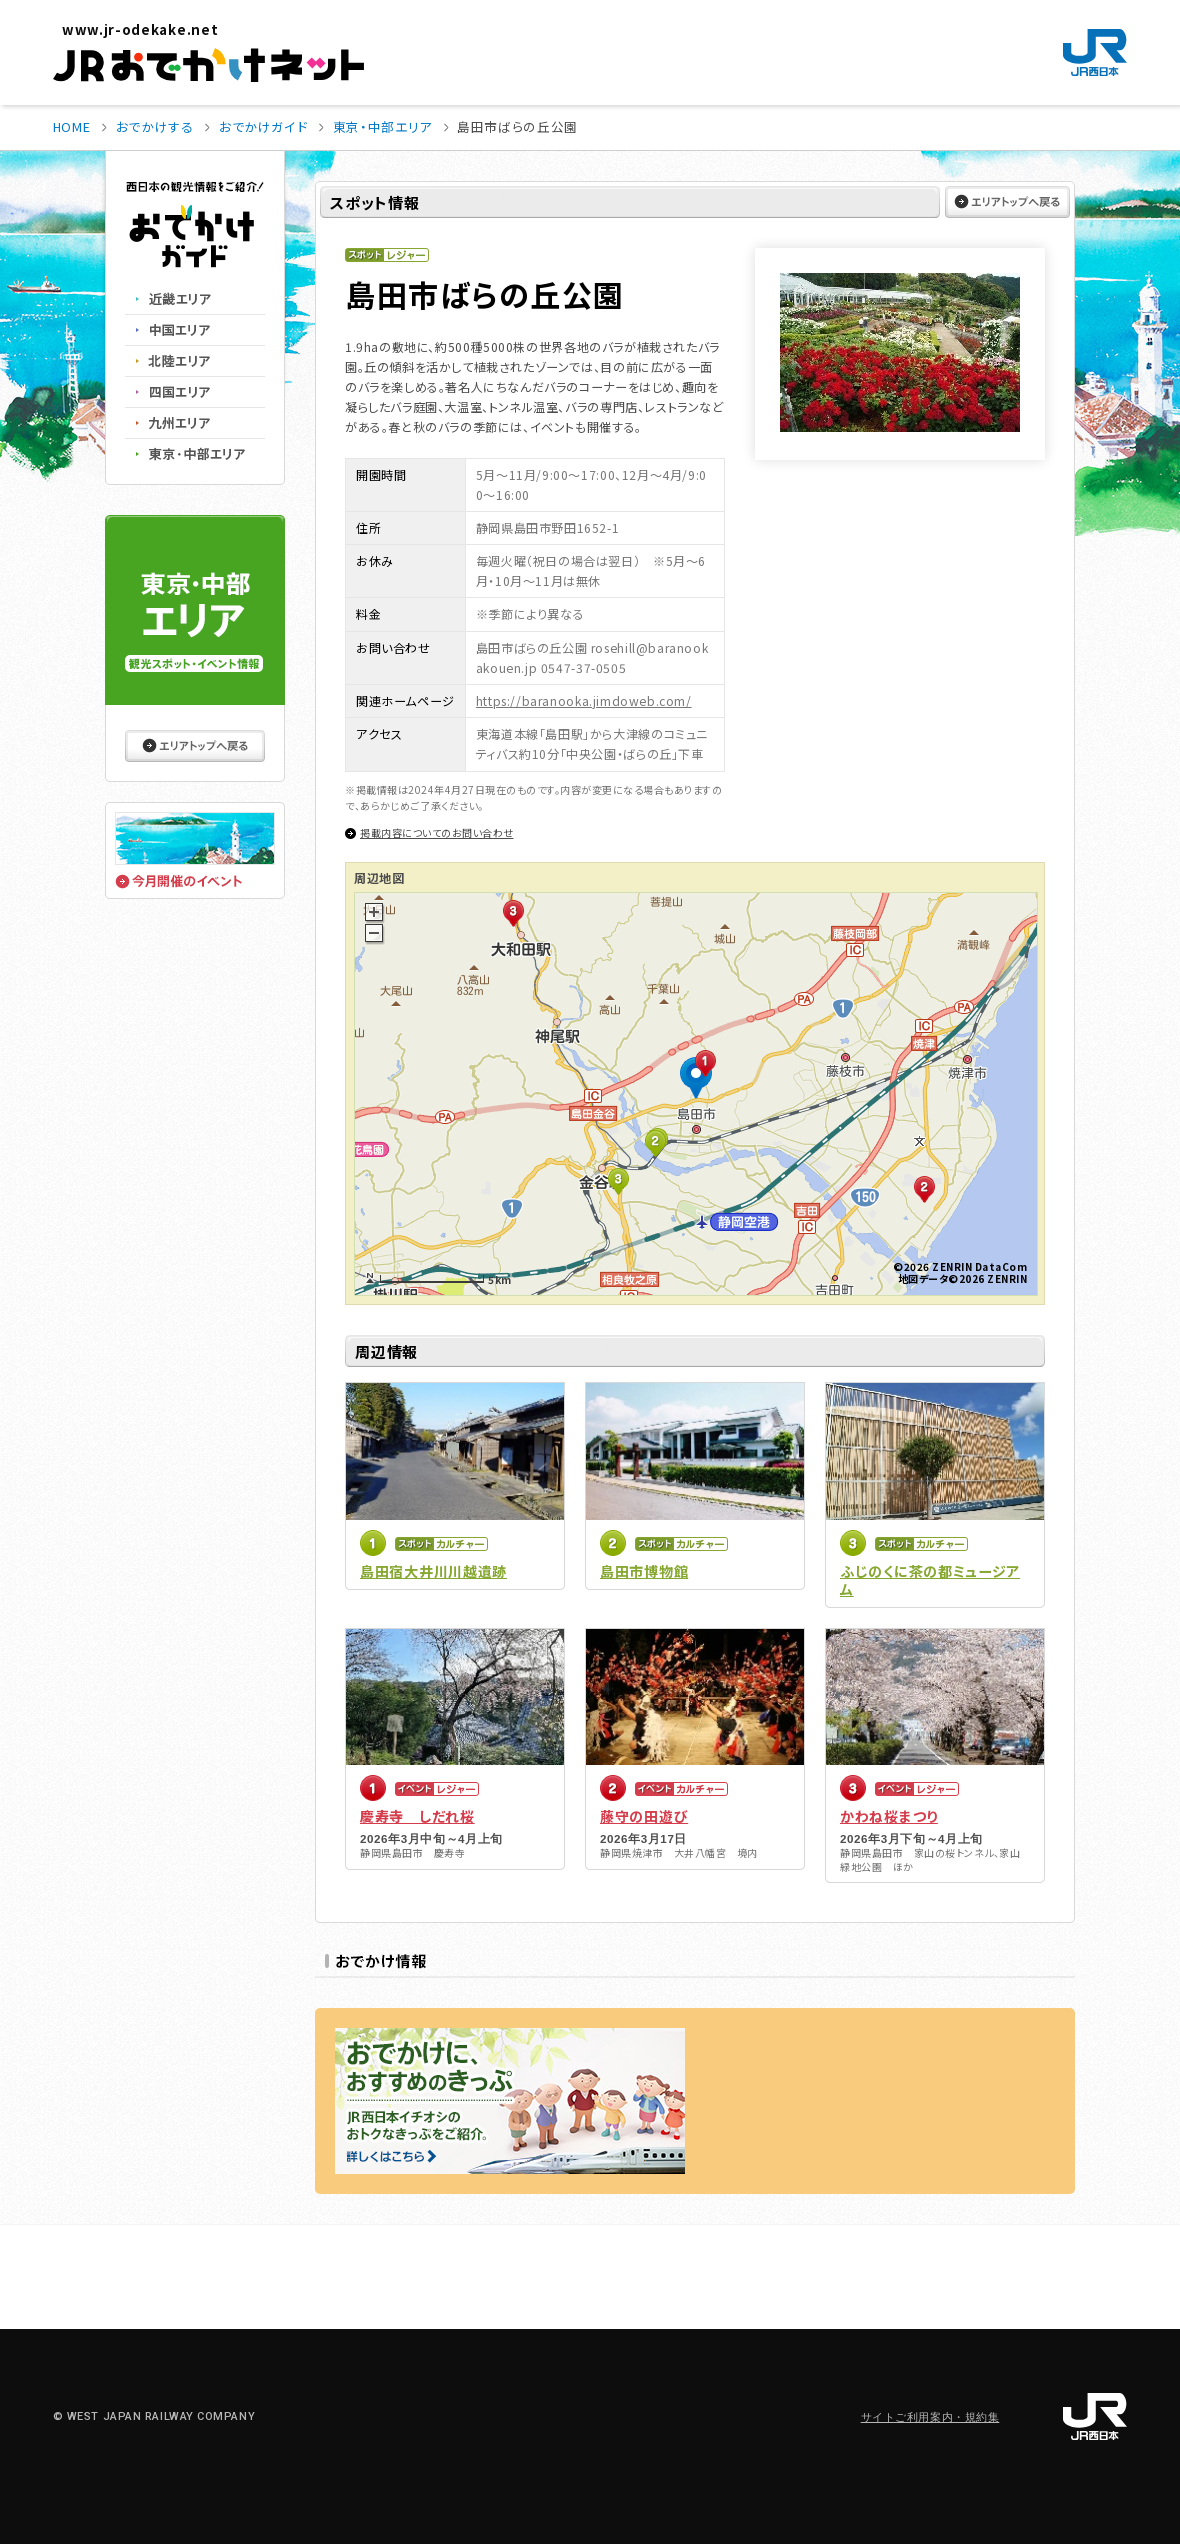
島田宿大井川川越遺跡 (433, 1571)
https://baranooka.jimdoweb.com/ (584, 700)
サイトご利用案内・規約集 (930, 2417)
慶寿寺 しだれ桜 (417, 1816)
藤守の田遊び (644, 1816)
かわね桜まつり (889, 1816)
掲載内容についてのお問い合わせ (437, 832)
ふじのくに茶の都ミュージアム (930, 1580)
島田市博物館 (644, 1571)
